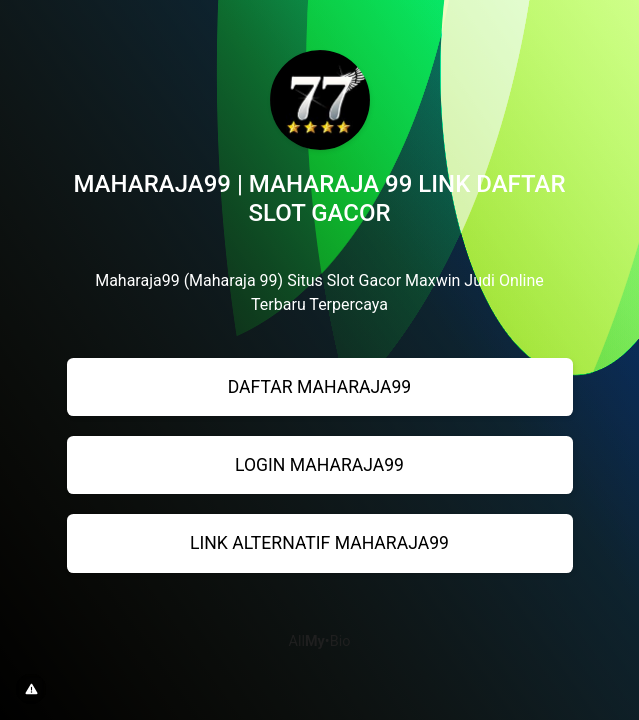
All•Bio (320, 641)
